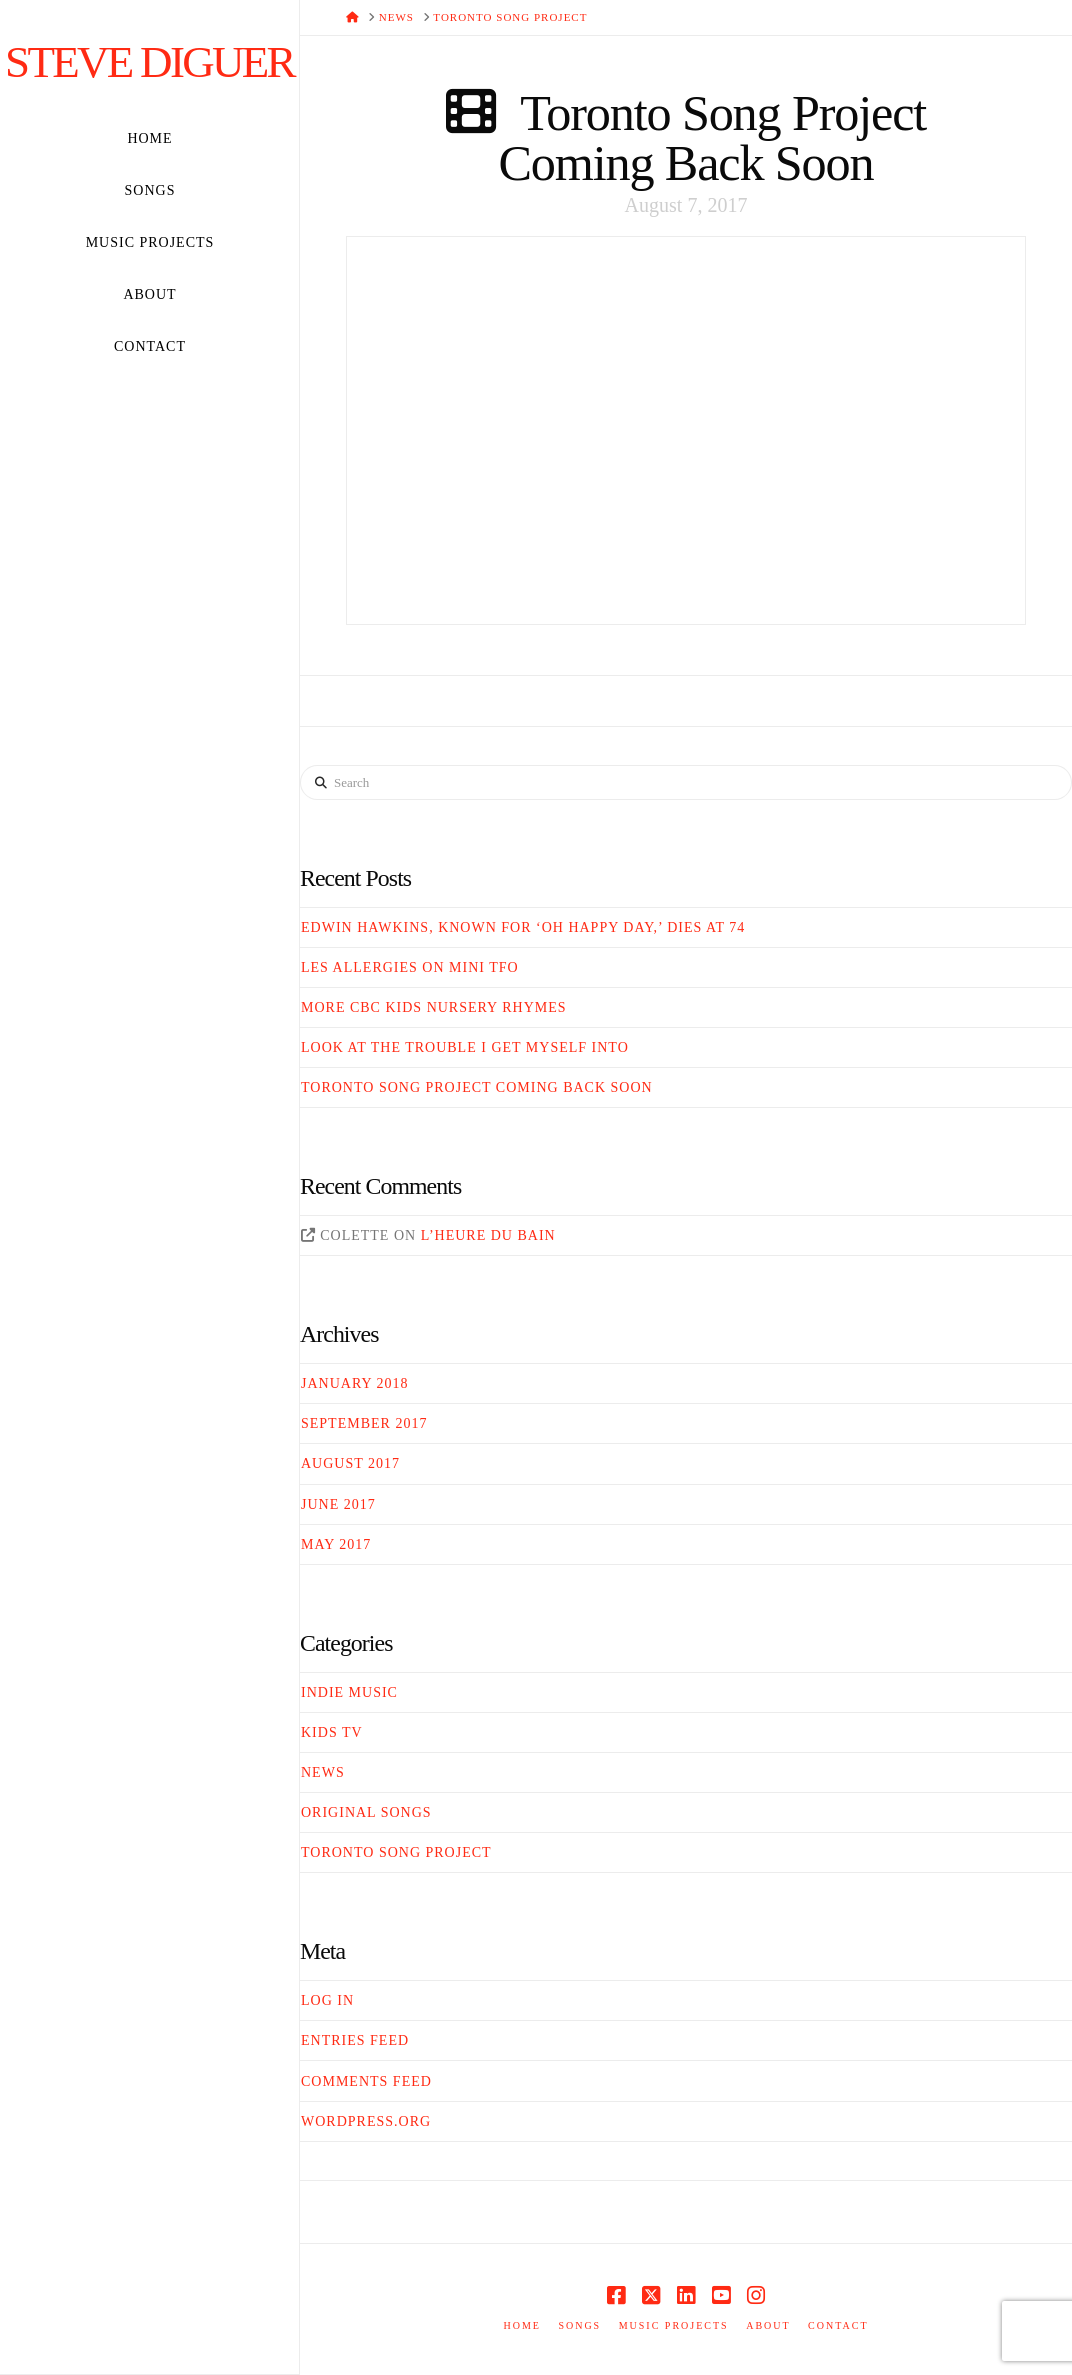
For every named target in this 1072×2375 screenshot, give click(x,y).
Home (521, 2325)
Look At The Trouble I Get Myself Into (465, 1047)
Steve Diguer (149, 62)
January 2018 (355, 1383)
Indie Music (349, 1692)
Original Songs (366, 1812)
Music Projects (674, 2325)
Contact (838, 2325)
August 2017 (350, 1463)
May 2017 (336, 1544)
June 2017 (338, 1504)
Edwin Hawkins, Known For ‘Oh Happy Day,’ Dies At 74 (523, 927)
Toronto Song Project (396, 1852)
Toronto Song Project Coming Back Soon (712, 138)
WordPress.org (366, 2121)
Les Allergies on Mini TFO (410, 967)
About (768, 2325)
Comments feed (366, 2081)
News (323, 1772)
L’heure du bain (488, 1235)
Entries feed (355, 2040)
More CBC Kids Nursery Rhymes (434, 1007)
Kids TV (332, 1732)
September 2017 (364, 1423)
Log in (327, 2000)
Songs (579, 2325)
